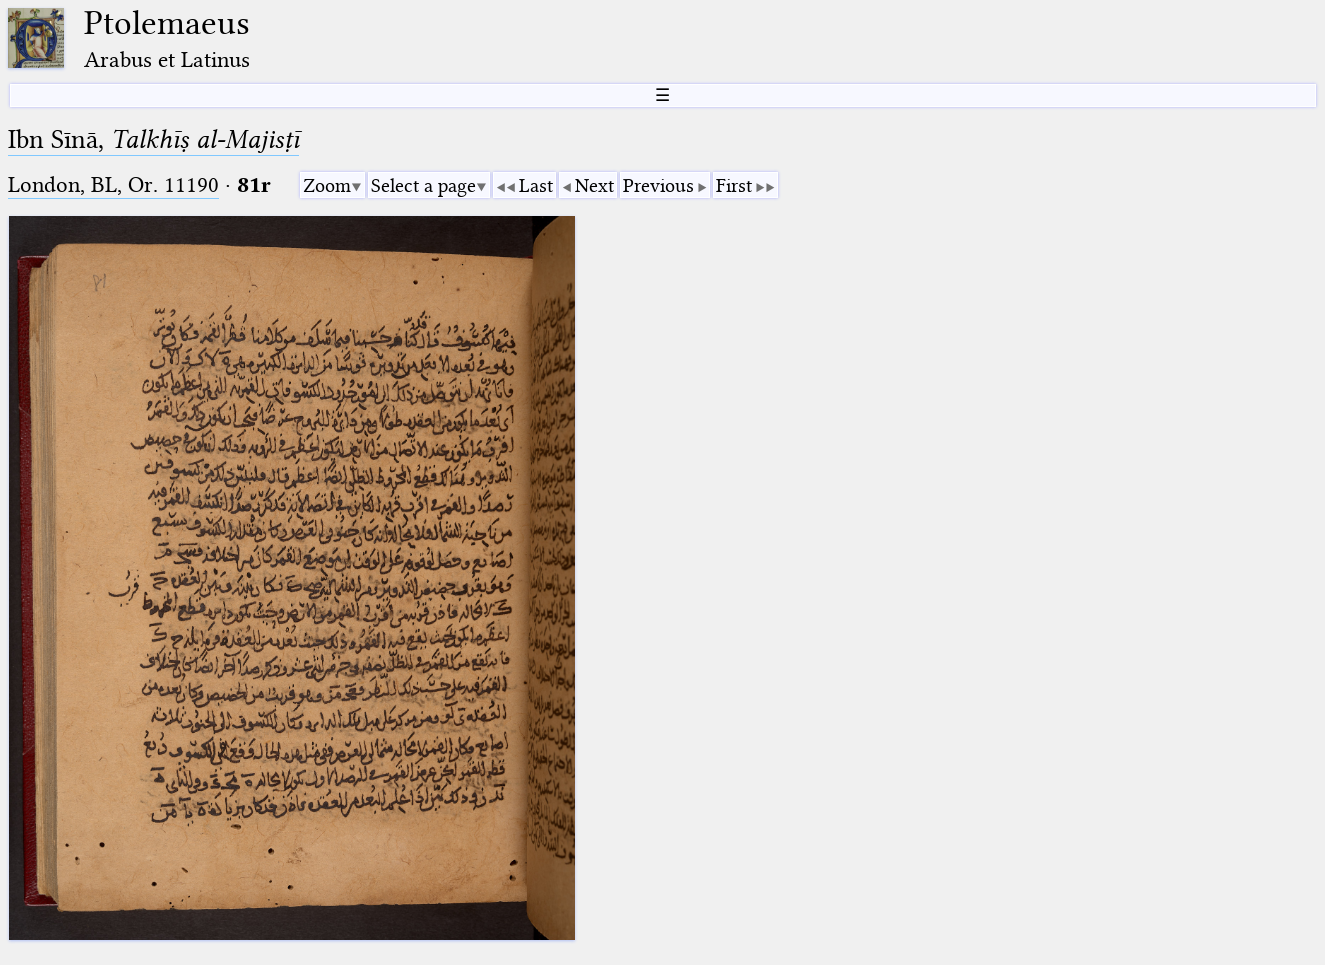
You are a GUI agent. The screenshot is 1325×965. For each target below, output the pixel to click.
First (734, 185)
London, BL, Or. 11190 (113, 184)
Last (536, 185)
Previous (658, 185)
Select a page (423, 185)
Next (594, 185)
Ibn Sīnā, (153, 139)
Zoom (327, 185)
